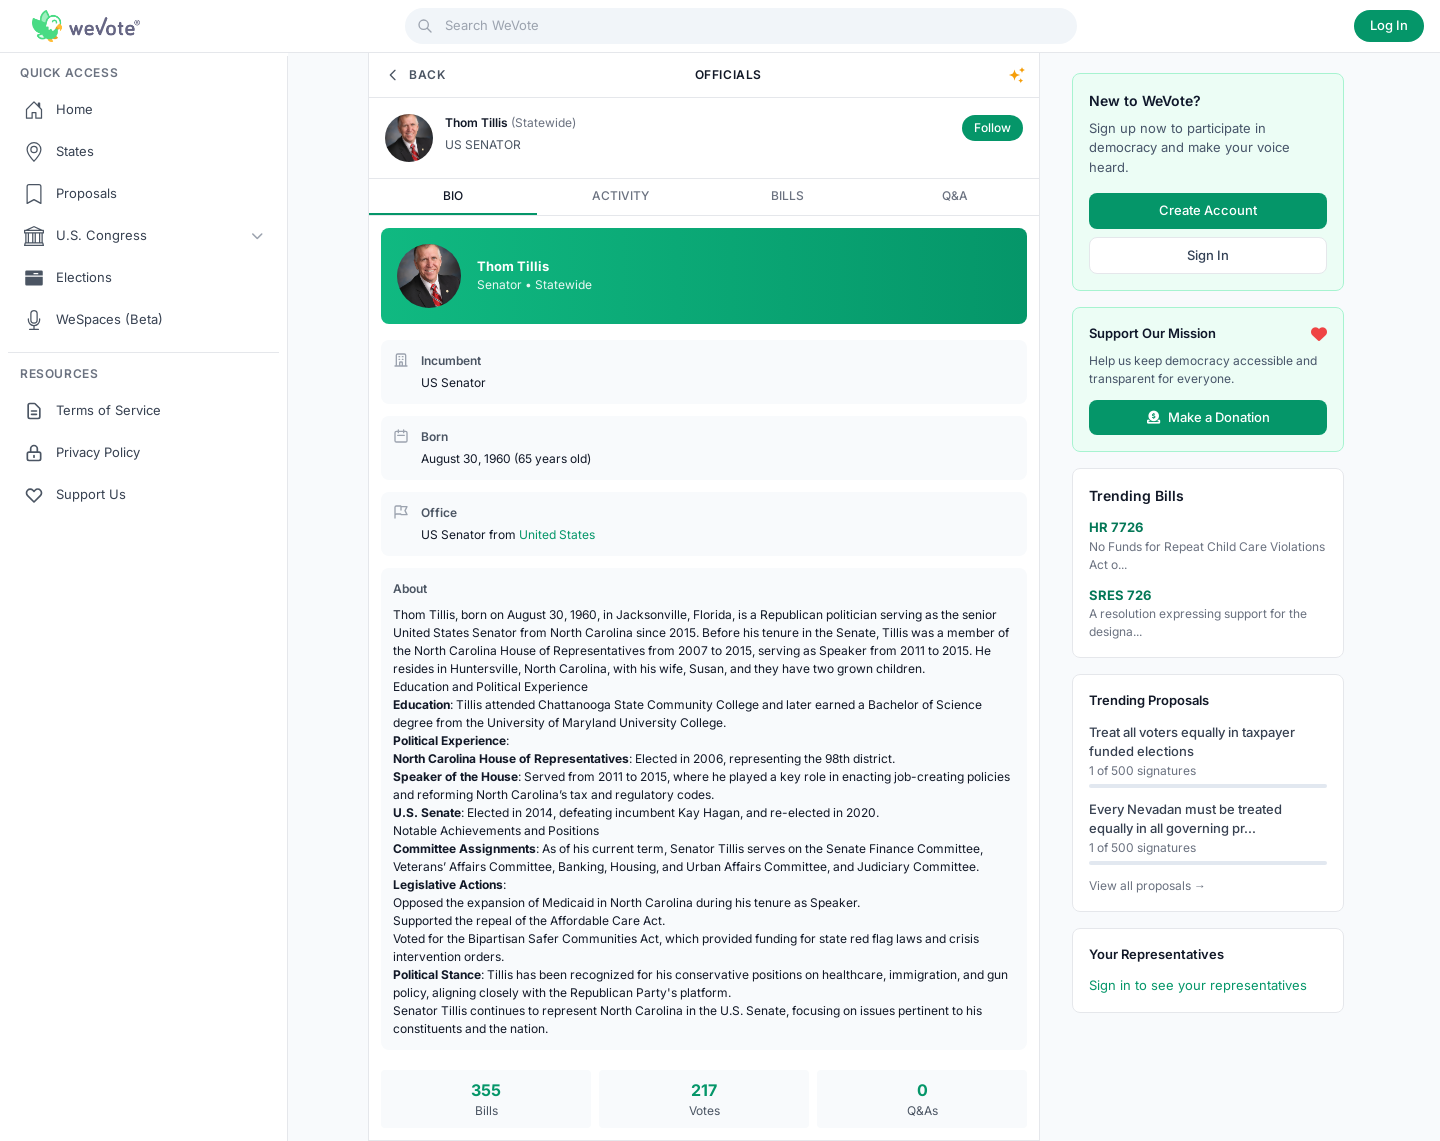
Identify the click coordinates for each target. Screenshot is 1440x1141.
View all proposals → (1147, 884)
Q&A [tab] (955, 195)
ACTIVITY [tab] (620, 195)
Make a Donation (1208, 416)
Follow (992, 127)
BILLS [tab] (787, 195)
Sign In (1208, 254)
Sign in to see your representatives (1198, 985)
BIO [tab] (453, 195)
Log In (1389, 25)
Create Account (1208, 210)
